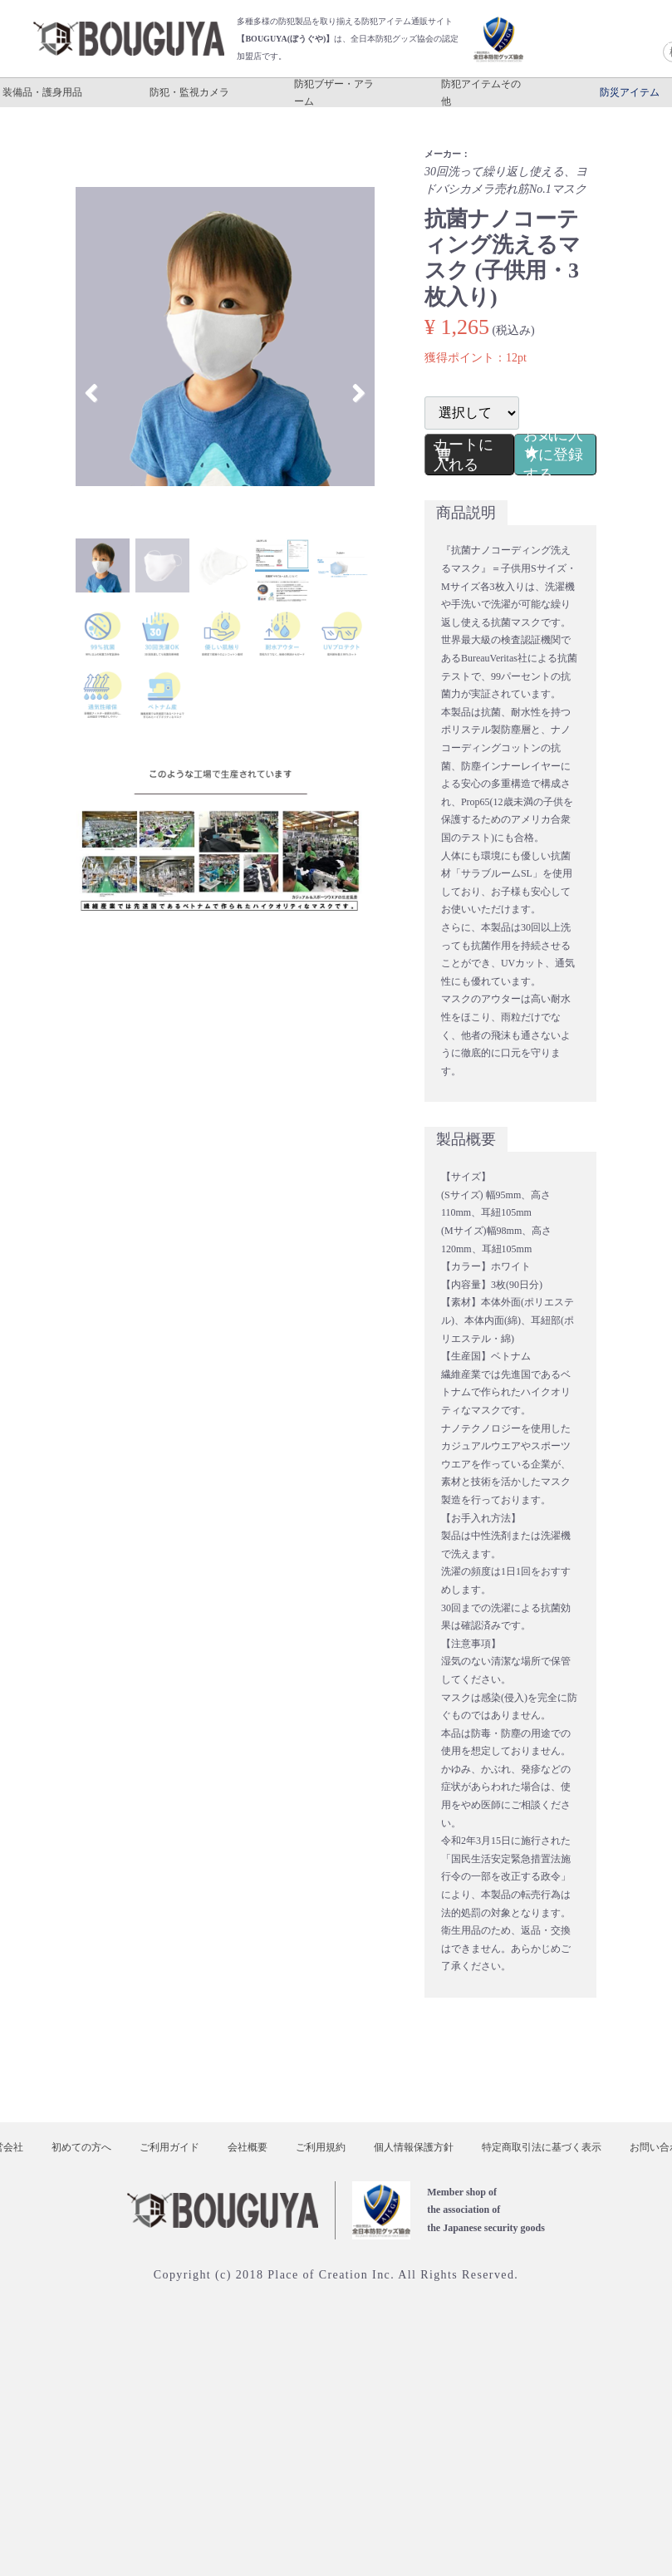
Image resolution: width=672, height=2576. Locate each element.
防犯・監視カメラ (189, 92)
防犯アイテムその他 (481, 92)
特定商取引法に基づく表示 (541, 2146)
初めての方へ (81, 2146)
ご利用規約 (321, 2146)
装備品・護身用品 (42, 92)
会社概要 (247, 2146)
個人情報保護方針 (414, 2146)
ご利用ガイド (169, 2146)
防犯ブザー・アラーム (334, 92)
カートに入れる (464, 454)
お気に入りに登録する (551, 454)
